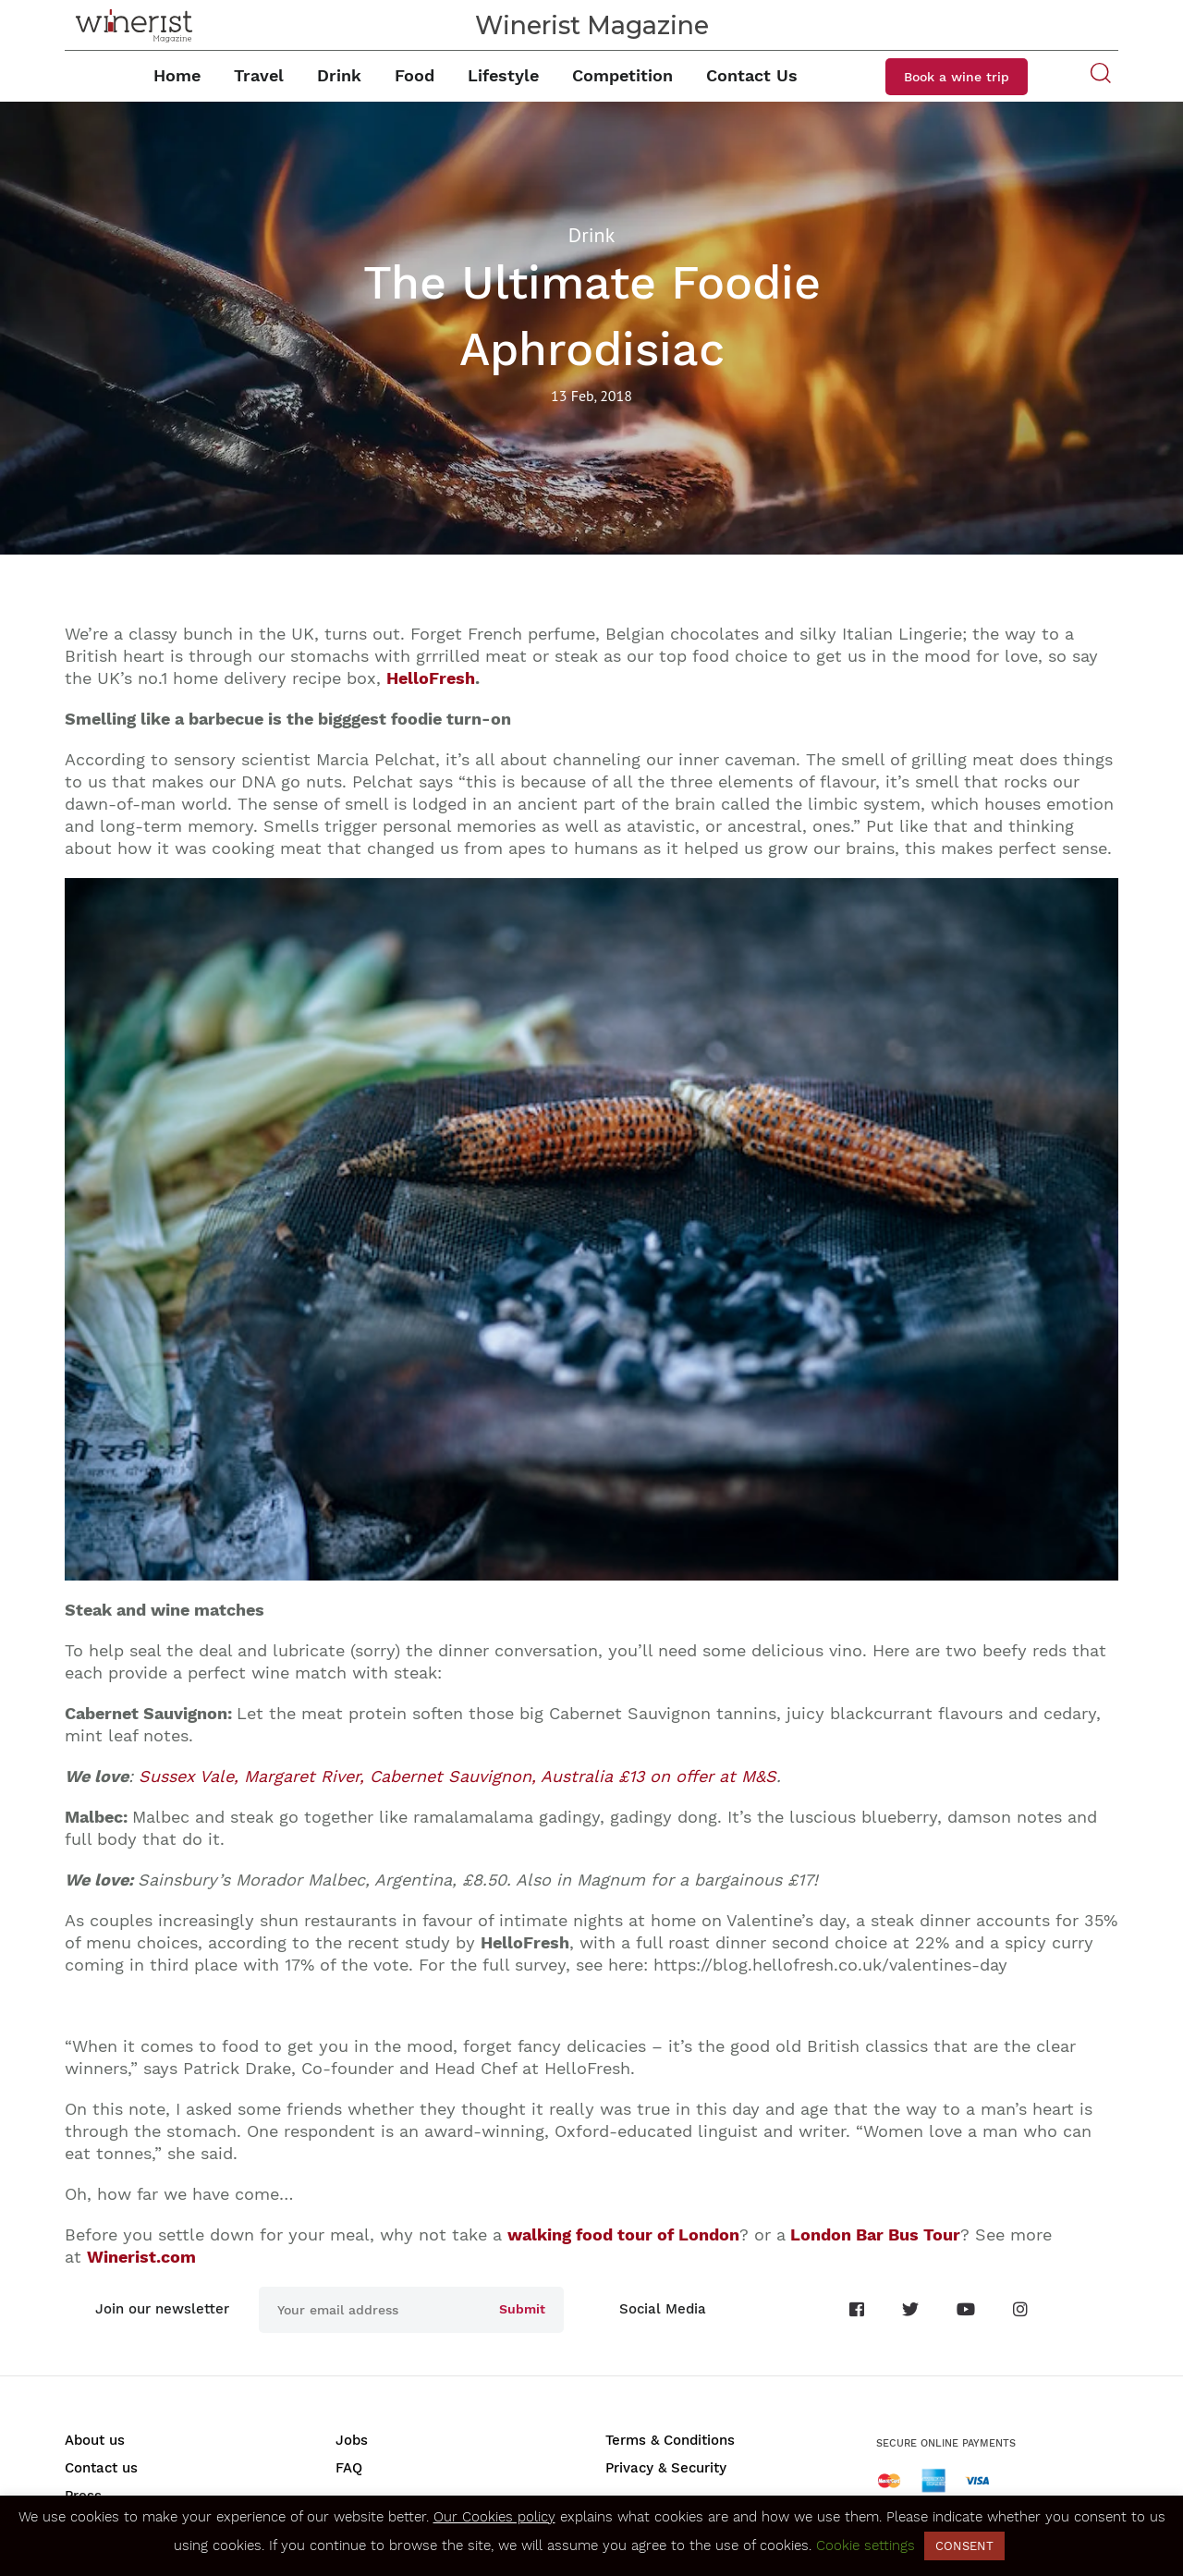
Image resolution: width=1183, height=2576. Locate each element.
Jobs (351, 2440)
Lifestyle (503, 75)
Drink (339, 75)
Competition (622, 75)
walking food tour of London (623, 2234)
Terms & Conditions (670, 2440)
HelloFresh (430, 678)
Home (177, 75)
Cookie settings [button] (865, 2545)
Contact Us (752, 75)
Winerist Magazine (592, 25)
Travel (259, 75)
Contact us (101, 2468)
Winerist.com (141, 2256)
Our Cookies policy (494, 2517)
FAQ (348, 2468)
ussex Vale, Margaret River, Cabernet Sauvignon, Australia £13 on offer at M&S (457, 1776)
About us (95, 2440)
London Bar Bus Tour (875, 2234)
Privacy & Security (665, 2468)
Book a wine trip (956, 76)
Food (414, 75)
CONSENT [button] (964, 2546)
